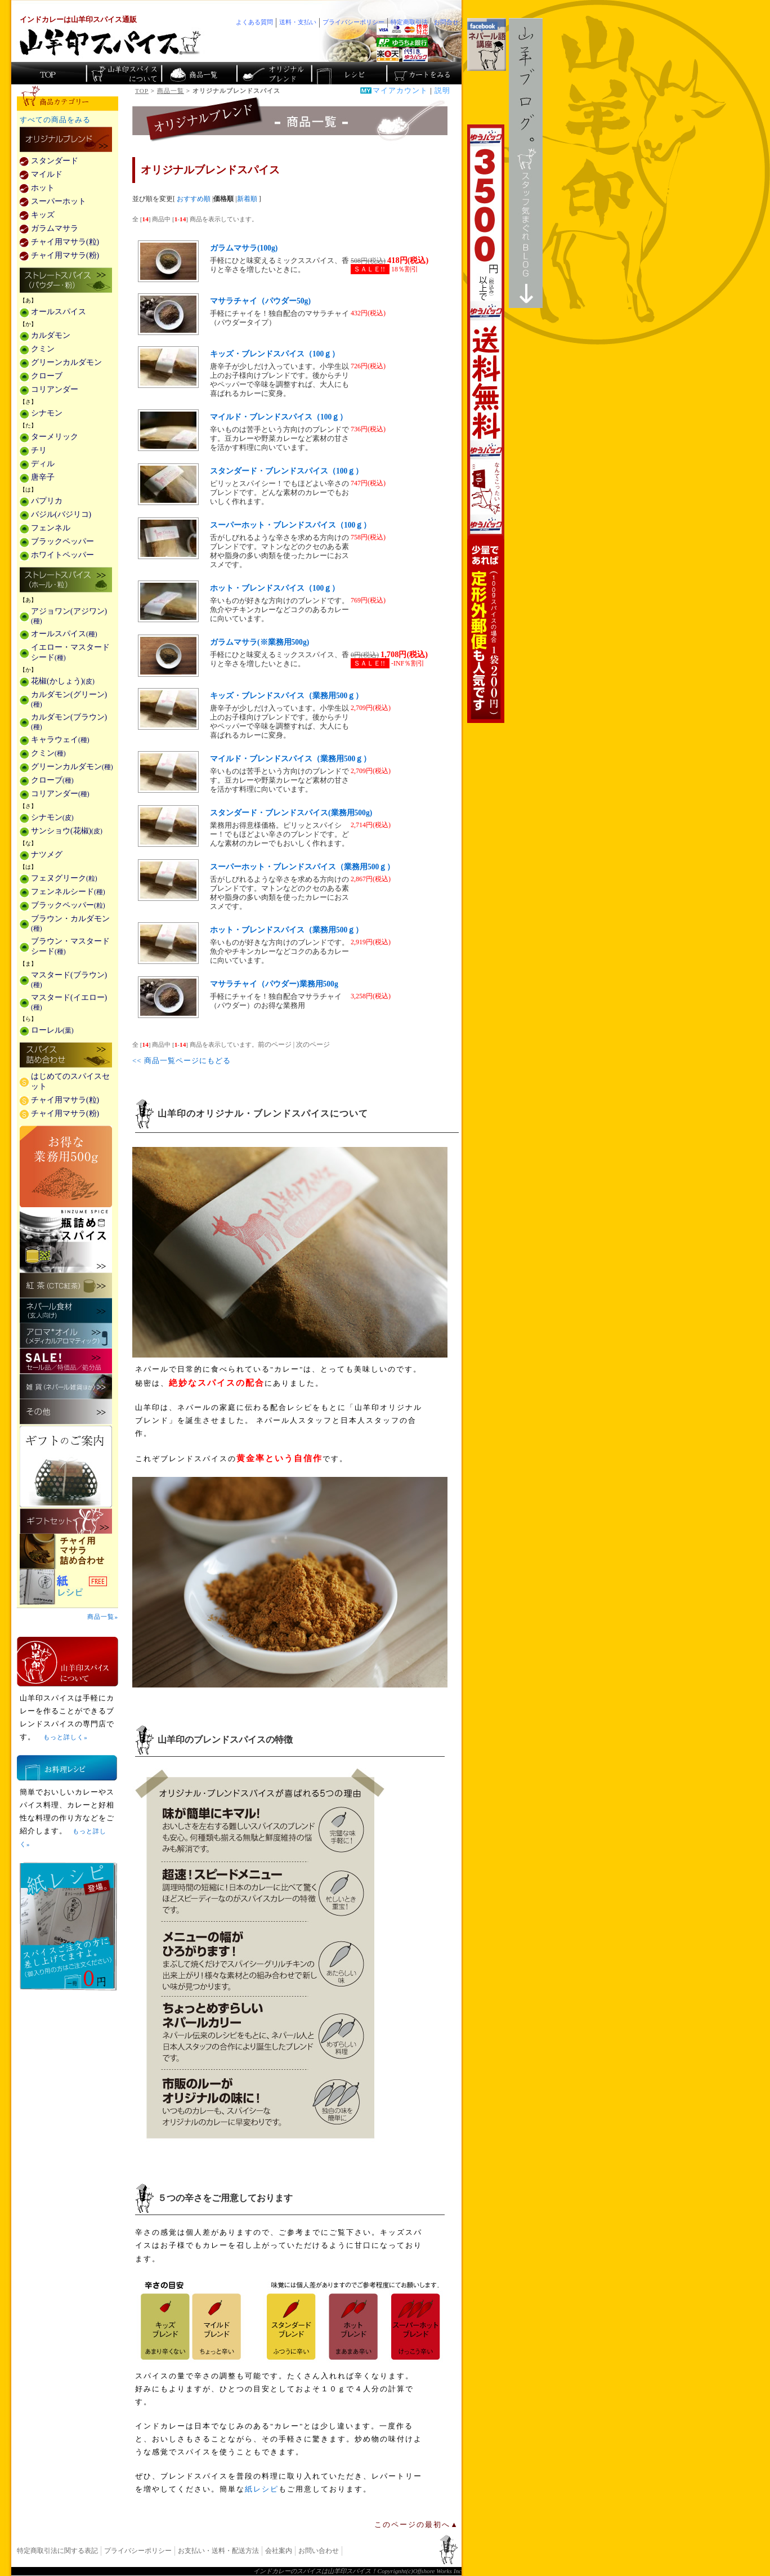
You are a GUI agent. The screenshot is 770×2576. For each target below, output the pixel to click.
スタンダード (54, 161)
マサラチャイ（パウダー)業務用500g (274, 984)
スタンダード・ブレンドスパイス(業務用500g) (291, 813)
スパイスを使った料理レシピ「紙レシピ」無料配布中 (67, 1587)
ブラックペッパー (62, 541)
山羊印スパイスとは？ (67, 1661)
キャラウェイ (60, 739)
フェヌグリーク (64, 878)
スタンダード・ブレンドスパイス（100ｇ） (286, 471)
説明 (442, 91)
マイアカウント (400, 91)
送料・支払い (297, 22)
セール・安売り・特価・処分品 (66, 1361)
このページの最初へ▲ (416, 2525)
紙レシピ (262, 2489)
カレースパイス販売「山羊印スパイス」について (123, 73)
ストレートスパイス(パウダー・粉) (66, 280)
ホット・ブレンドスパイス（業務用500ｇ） (286, 930)
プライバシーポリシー (138, 2551)
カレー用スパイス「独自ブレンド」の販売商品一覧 (66, 140)
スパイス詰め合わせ (66, 1055)
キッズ (43, 215)
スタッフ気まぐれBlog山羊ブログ (526, 163)
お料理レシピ (67, 1767)
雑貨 (66, 1386)
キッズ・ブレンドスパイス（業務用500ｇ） (286, 695)
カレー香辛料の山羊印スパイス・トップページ (48, 73)
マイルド (46, 174)
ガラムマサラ (54, 228)
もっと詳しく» (65, 1737)
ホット (43, 188)
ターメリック (54, 436)
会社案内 (278, 2551)
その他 (66, 1412)
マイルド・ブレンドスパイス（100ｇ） (278, 417)
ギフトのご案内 (66, 1466)
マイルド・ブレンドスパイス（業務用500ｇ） (290, 759)
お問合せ (446, 22)
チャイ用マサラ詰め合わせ (67, 1551)
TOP (142, 90)
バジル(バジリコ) (61, 514)
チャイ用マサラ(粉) (65, 255)
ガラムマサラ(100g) (243, 248)
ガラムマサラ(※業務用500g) (259, 642)
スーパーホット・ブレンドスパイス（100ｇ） (290, 525)
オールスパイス (58, 311)
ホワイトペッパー (62, 555)
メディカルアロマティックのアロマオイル (66, 1336)
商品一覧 (170, 90)
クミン (43, 349)
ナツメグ (46, 854)
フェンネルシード (68, 891)
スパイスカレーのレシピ (348, 73)
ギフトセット (66, 1521)
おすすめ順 (194, 199)
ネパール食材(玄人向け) (66, 1310)
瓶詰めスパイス (66, 1240)
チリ (39, 450)
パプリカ (46, 501)
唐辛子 (43, 477)
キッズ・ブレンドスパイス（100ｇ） (274, 354)
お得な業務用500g (66, 1166)
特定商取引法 (409, 22)
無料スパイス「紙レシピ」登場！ (68, 1926)
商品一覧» (102, 1616)
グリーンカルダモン (66, 362)
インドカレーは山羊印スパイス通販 (78, 20)
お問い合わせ (318, 2551)
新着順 (247, 199)
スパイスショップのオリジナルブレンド (273, 73)
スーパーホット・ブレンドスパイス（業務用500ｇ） (302, 867)
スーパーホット (58, 201)
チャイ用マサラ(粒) (65, 242)
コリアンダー (54, 389)
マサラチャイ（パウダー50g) (260, 301)
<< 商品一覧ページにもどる (181, 1061)
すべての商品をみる (55, 120)
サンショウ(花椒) (66, 831)
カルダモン (50, 335)
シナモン (46, 413)
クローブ (46, 376)
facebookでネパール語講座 (486, 44)
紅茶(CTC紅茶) (66, 1285)
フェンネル (50, 528)
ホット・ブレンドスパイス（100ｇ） (274, 588)
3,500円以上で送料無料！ (485, 423)
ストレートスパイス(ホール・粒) (66, 580)
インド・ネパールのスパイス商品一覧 (198, 73)
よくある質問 (254, 22)
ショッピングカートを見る (423, 73)
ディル (43, 463)
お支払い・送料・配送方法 (218, 2551)
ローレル (52, 1030)
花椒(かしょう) (63, 681)
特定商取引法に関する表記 (57, 2551)
